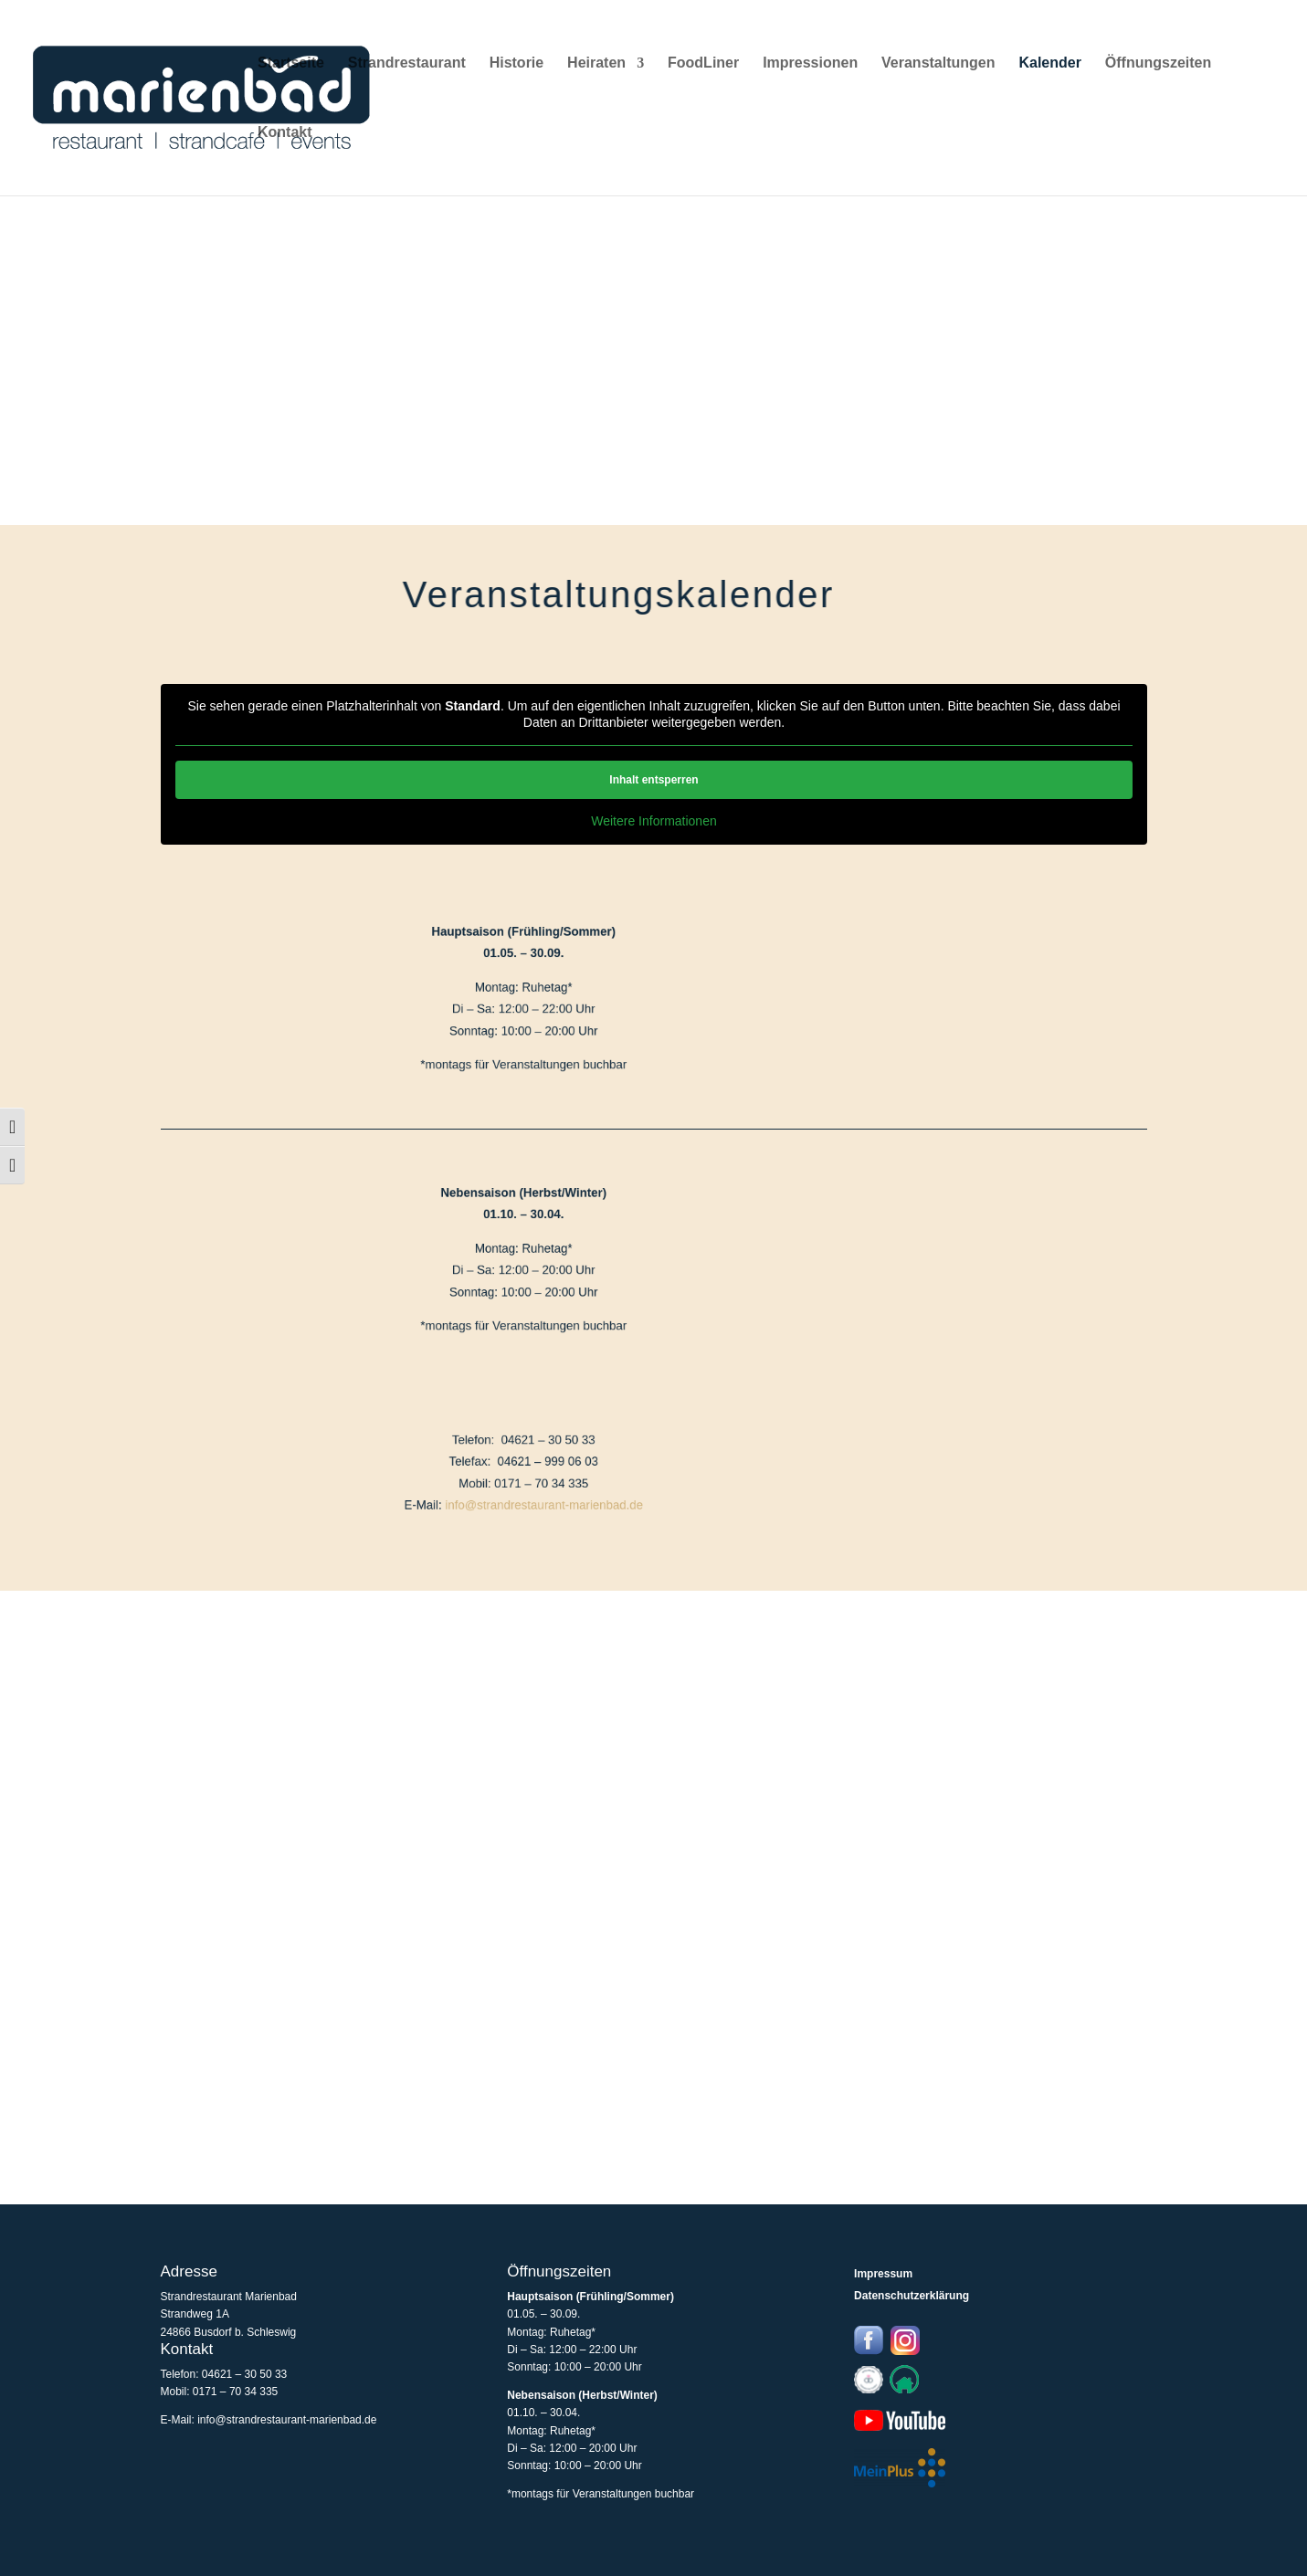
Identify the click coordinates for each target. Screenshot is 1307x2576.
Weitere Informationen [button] (653, 821)
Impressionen (810, 63)
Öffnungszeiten (1158, 63)
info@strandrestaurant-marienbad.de (475, 1499)
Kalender (1049, 63)
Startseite (291, 63)
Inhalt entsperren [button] (653, 779)
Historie (517, 63)
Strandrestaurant (407, 63)
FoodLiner (703, 63)
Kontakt (285, 133)
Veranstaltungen (938, 63)
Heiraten (596, 63)
